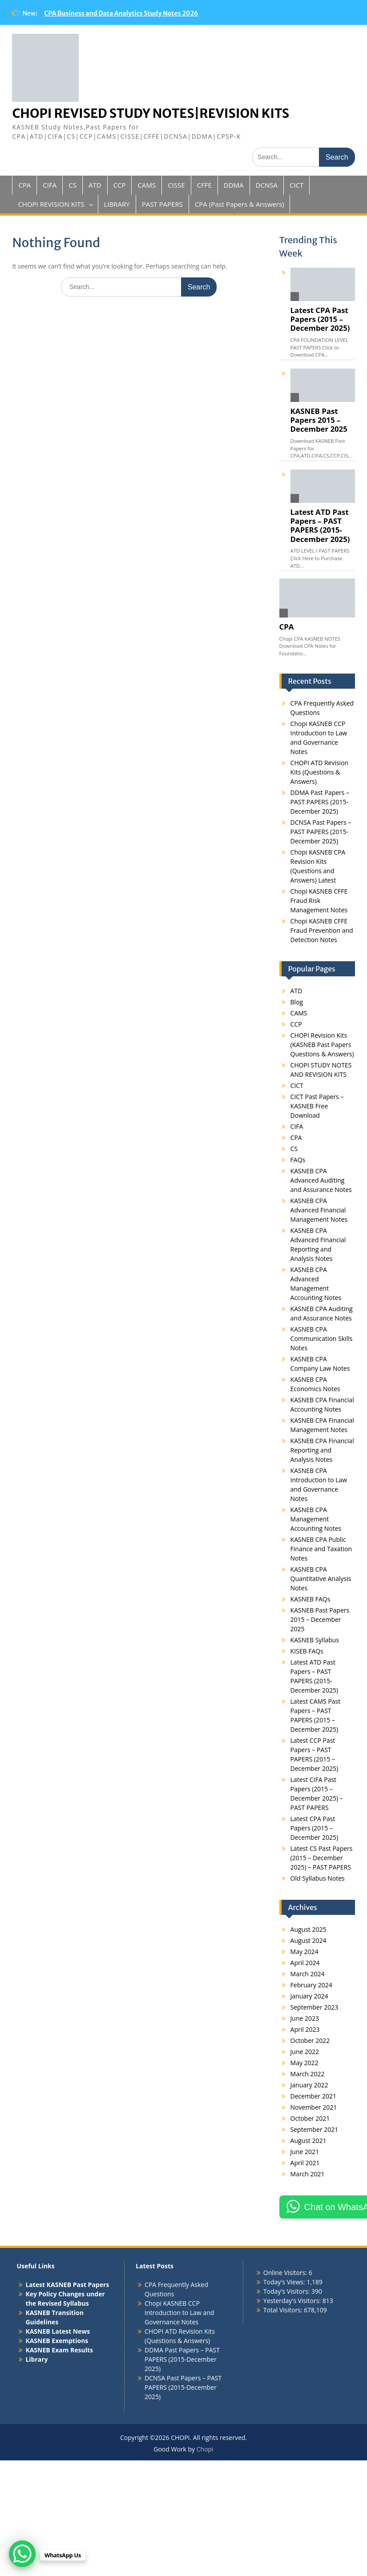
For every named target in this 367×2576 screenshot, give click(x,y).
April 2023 (305, 2029)
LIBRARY (117, 204)
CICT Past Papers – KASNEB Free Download (317, 1105)
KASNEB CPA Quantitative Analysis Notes (320, 1578)
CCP (119, 185)
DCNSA (267, 185)
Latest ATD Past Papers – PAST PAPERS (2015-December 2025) (320, 526)
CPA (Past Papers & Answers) (239, 204)
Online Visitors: (286, 2272)
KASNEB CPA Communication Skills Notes (321, 1338)
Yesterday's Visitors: (293, 2300)
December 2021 (313, 2096)
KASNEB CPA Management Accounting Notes (316, 1519)
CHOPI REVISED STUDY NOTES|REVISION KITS (150, 113)
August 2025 (308, 1929)
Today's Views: (285, 2282)
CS (73, 185)
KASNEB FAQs (310, 1599)
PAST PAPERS (162, 204)
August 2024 (308, 1940)
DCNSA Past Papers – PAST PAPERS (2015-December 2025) (320, 831)
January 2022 (309, 2085)
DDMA (234, 185)
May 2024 (304, 1951)
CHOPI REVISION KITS (51, 204)
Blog (296, 1002)
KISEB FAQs (306, 1651)
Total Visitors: (283, 2310)
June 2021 (304, 2151)
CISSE (176, 185)
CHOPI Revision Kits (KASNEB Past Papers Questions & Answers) (322, 1044)
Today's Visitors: (287, 2291)
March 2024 (307, 1974)
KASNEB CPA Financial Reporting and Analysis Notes (322, 1450)
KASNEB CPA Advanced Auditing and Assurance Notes (321, 1180)
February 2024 (311, 1985)
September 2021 (314, 2129)
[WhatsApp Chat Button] (22, 2553)
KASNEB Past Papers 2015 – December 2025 (318, 420)
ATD (95, 185)
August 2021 (308, 2140)
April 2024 (305, 1962)
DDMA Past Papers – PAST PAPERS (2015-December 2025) (320, 801)
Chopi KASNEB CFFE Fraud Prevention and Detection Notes (321, 930)
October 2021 (310, 2118)
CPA (24, 185)
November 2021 (313, 2107)
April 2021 (305, 2163)
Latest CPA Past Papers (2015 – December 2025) (320, 319)
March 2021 (307, 2174)
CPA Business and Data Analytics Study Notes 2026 (121, 13)
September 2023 (314, 2007)
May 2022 (304, 2062)
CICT (296, 185)
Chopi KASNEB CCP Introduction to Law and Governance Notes (179, 2312)
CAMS (146, 185)
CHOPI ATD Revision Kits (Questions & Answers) (319, 772)
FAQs (298, 1160)
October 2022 (310, 2040)
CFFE (204, 185)
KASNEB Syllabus (314, 1640)
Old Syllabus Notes (317, 1878)
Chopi (205, 2449)
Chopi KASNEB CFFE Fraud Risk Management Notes (319, 900)
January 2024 (309, 1996)
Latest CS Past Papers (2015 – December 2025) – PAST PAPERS (321, 1857)
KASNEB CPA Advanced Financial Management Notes (319, 1210)
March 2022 (307, 2074)
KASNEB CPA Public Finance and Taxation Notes (321, 1548)
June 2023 (304, 2018)
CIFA (49, 185)
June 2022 (304, 2051)
